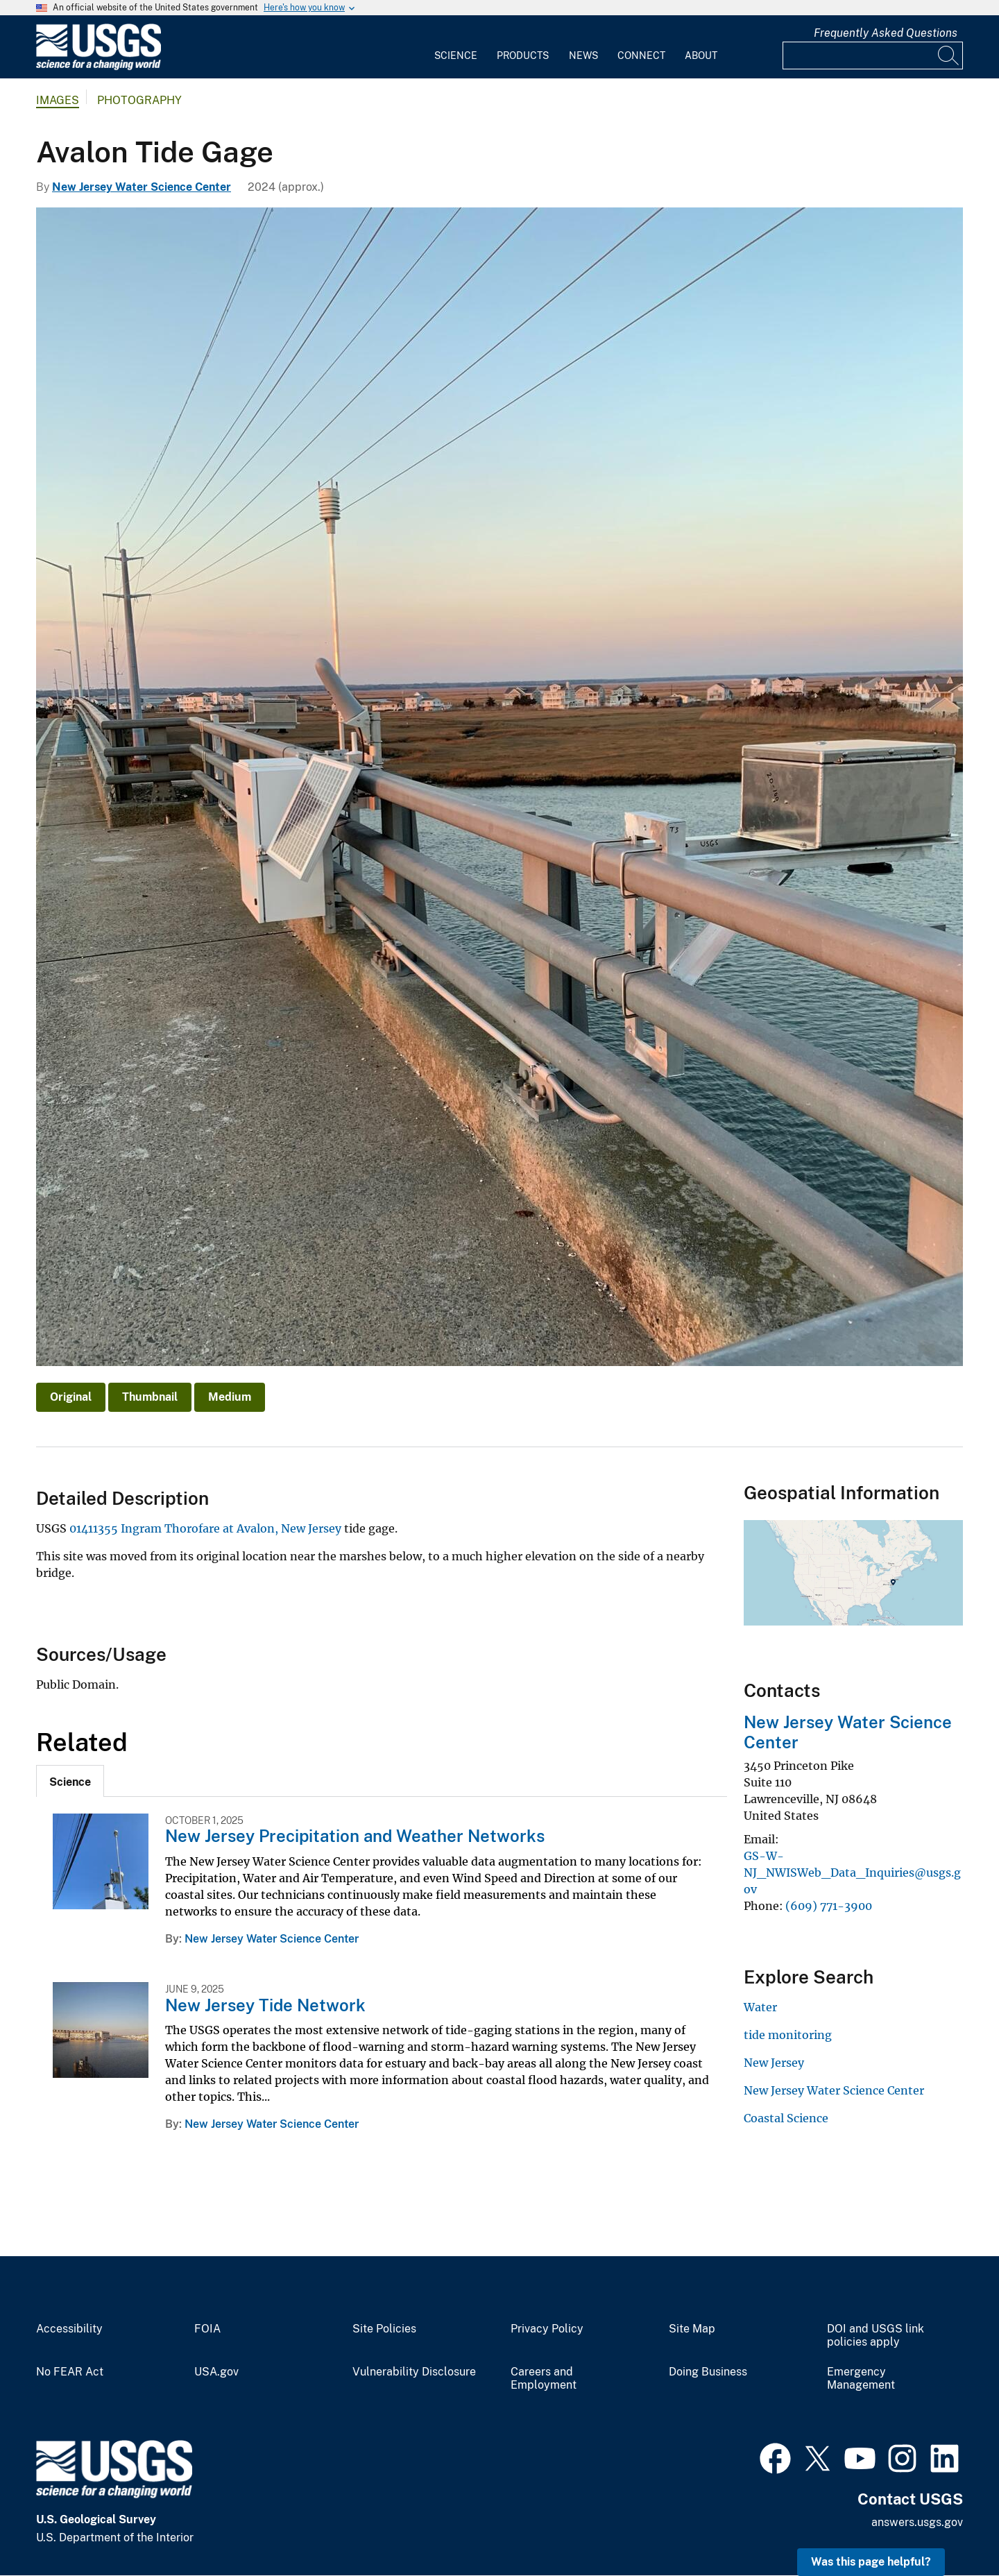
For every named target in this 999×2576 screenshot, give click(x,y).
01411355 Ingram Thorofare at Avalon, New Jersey (205, 1528)
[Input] (873, 55)
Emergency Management (861, 2378)
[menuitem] (456, 47)
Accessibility (69, 2329)
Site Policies (384, 2329)
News (583, 55)
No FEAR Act (69, 2372)
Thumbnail (150, 1397)
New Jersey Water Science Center (141, 187)
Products (523, 55)
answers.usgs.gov (917, 2522)
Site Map (692, 2329)
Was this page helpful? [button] (871, 2561)
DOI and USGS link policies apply (875, 2335)
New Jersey (774, 2063)
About (701, 55)
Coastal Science (786, 2118)
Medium (229, 1397)
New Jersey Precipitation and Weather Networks (355, 1835)
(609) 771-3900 (828, 1906)
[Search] (949, 55)
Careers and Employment (544, 2378)
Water (760, 2007)
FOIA (207, 2329)
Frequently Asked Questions (885, 33)
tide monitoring (788, 2035)
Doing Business (708, 2372)
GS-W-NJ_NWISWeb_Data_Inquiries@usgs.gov (852, 1872)
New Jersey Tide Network (265, 2005)
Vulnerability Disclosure (414, 2372)
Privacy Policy (547, 2329)
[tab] (70, 1781)
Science (455, 55)
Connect (641, 55)
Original (71, 1397)
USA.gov (216, 2372)
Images (57, 100)
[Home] (98, 67)
